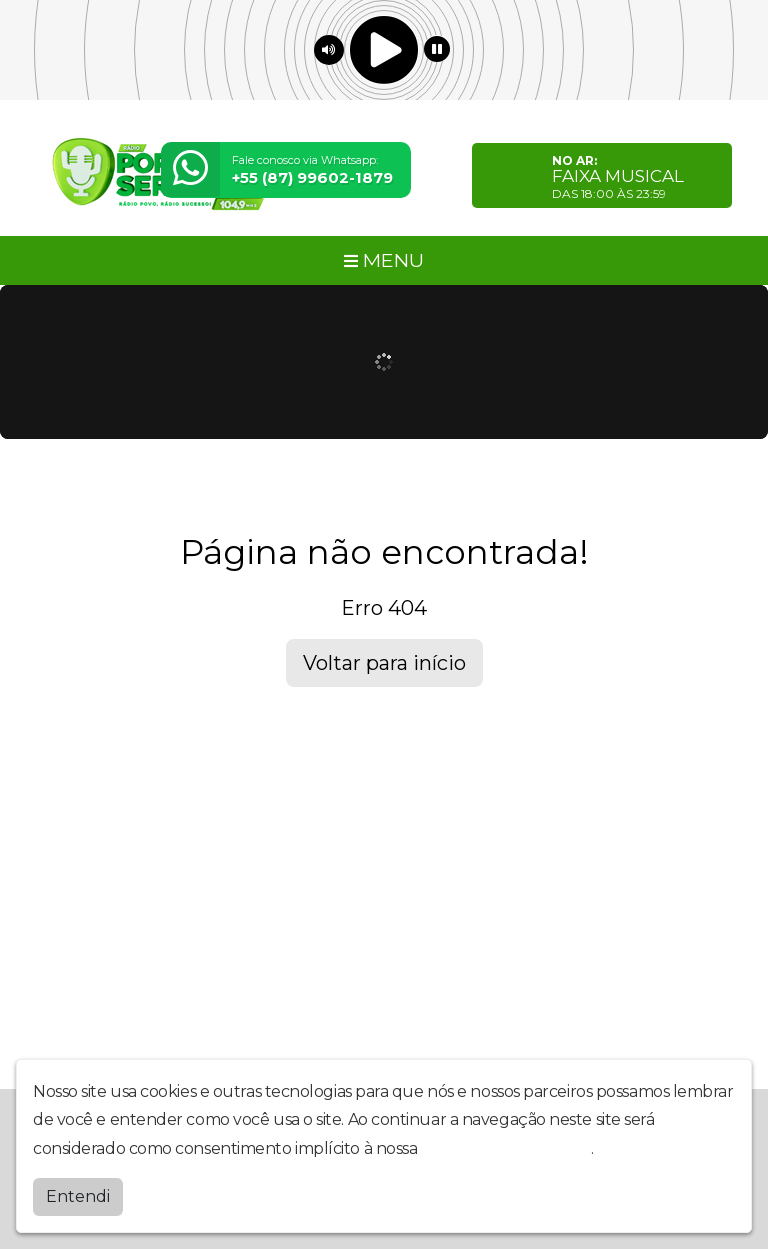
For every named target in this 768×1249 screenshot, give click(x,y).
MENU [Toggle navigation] (384, 260)
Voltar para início (384, 663)
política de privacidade (506, 1148)
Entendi (78, 1196)
